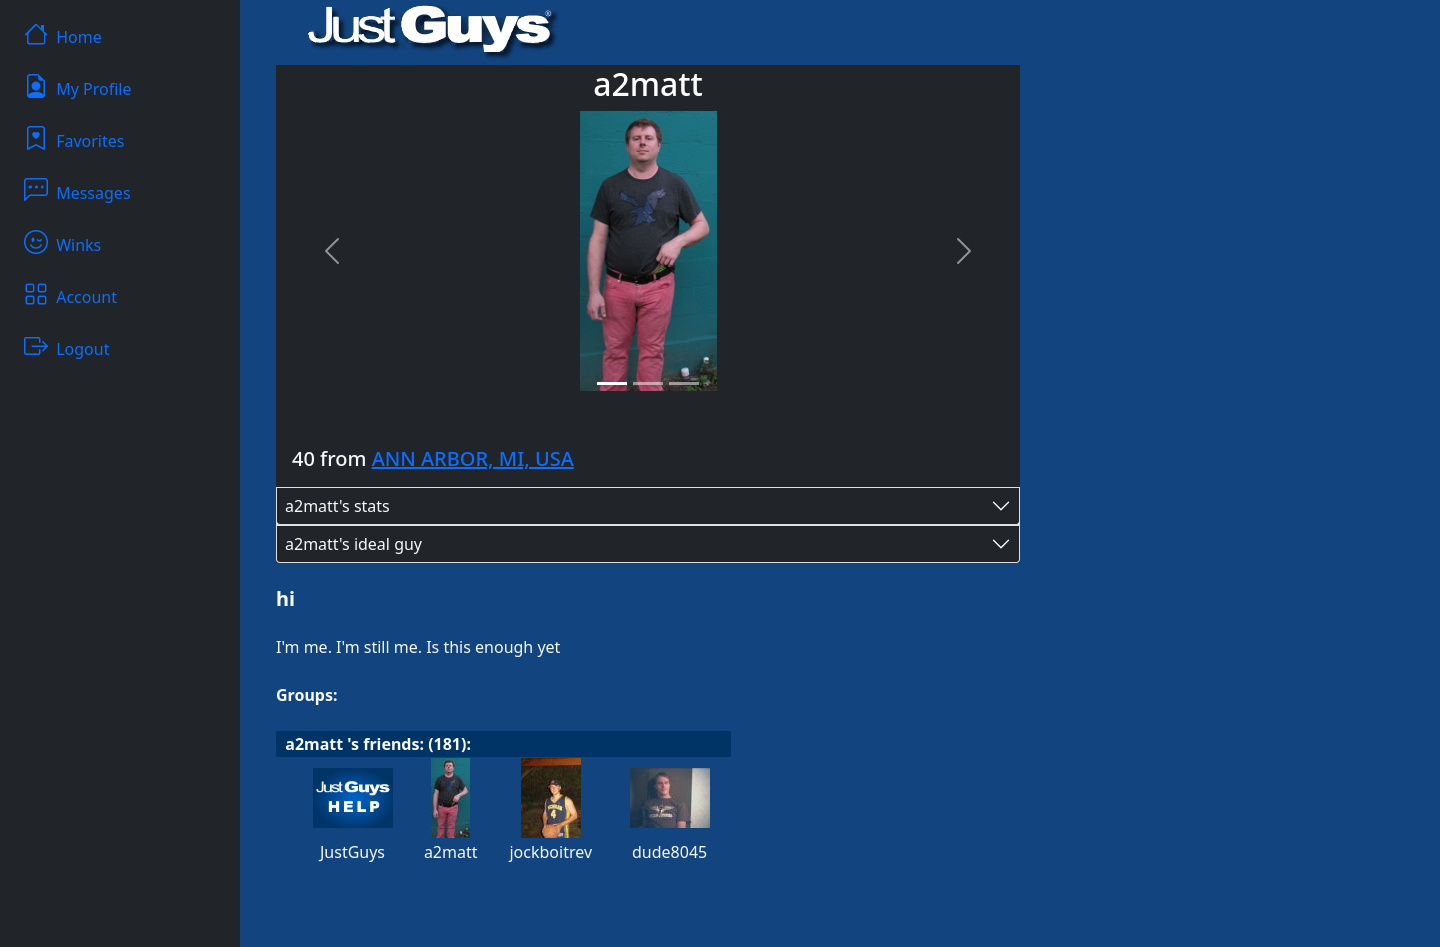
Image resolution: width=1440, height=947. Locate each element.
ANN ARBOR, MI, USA (473, 458)
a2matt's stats (337, 506)
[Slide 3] (684, 383)
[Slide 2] (648, 383)
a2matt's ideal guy (353, 544)
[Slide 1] (612, 383)
